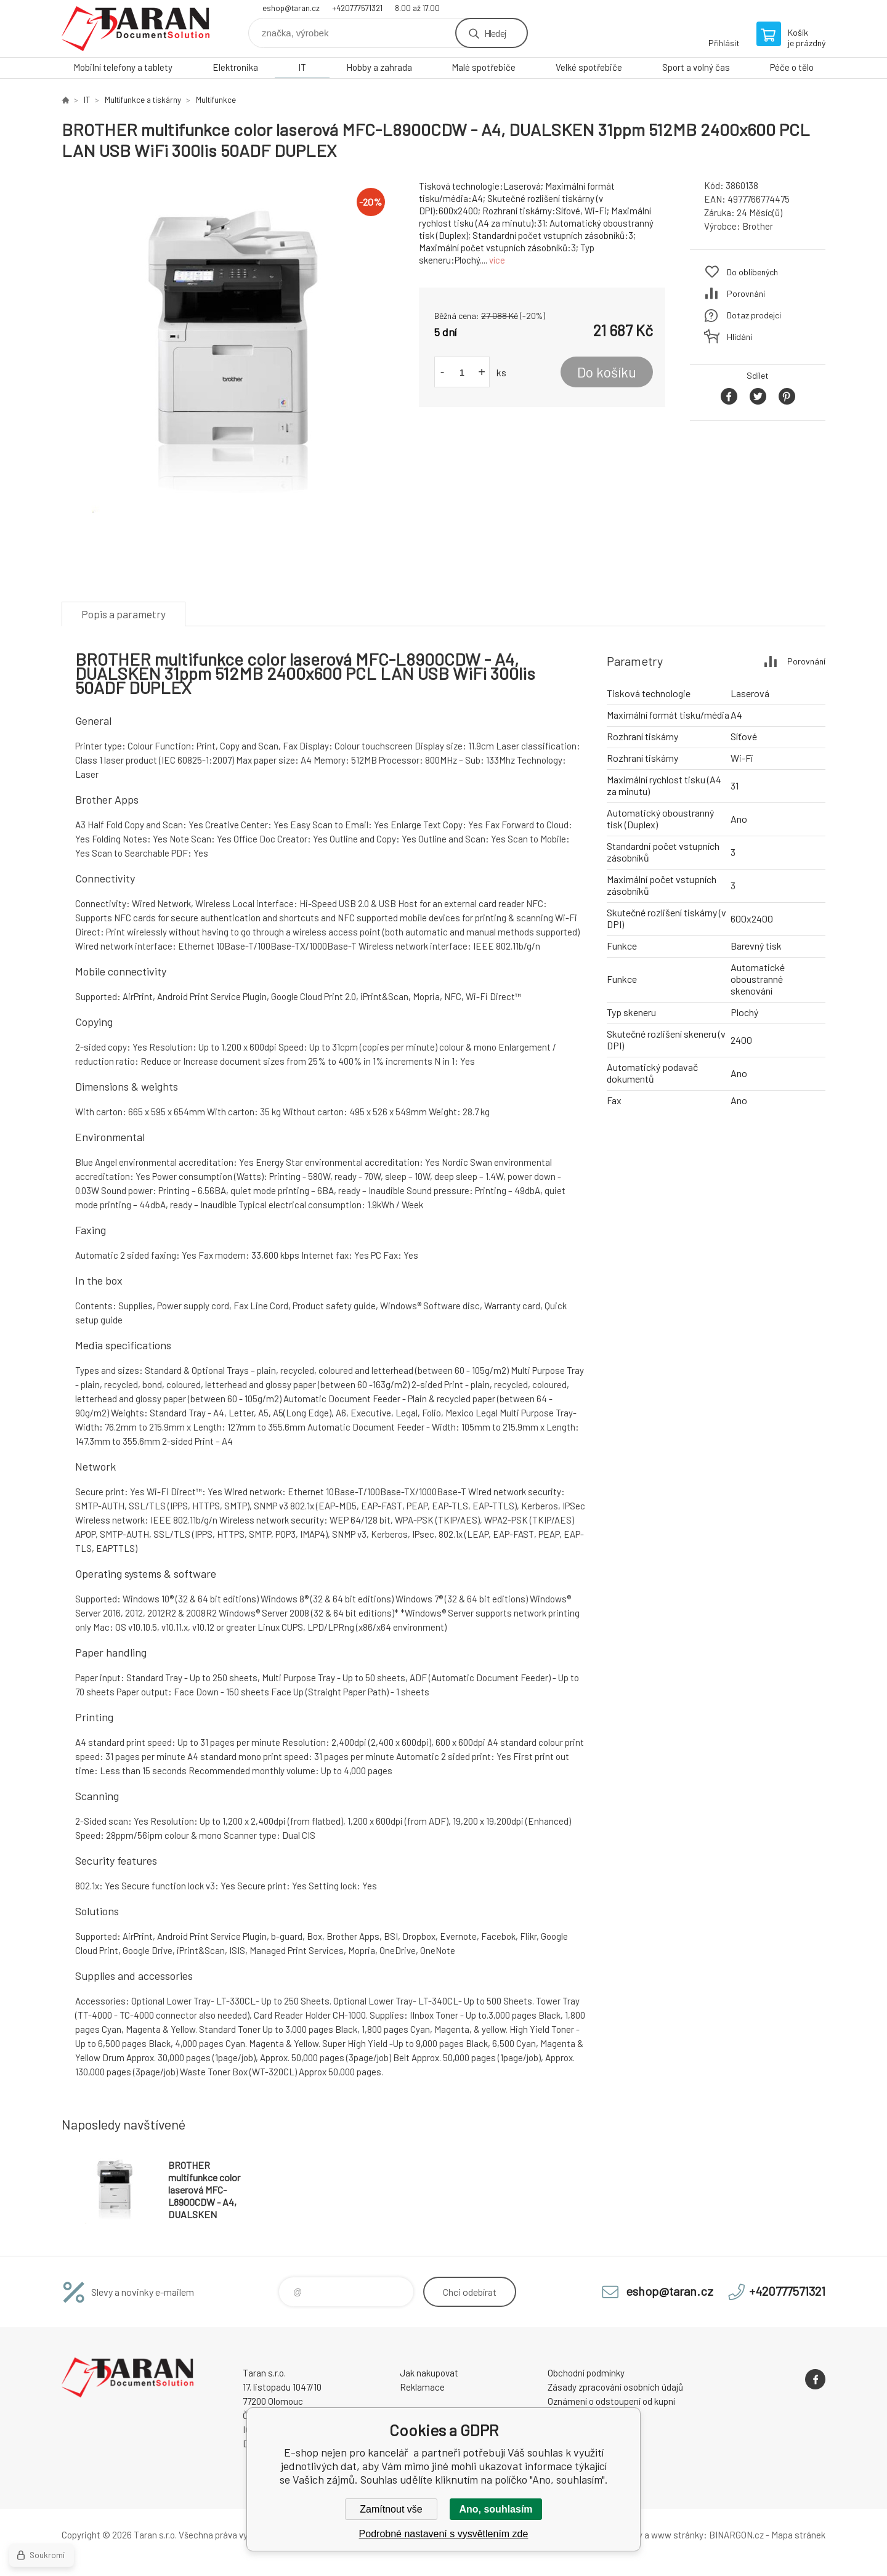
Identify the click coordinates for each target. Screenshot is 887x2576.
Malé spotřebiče (484, 67)
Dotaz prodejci (754, 315)
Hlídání (739, 336)
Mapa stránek (798, 2534)
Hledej (495, 33)
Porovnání (746, 293)
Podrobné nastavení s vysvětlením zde (444, 2534)
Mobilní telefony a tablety (122, 67)
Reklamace (422, 2386)
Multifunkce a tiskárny (143, 100)
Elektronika (235, 67)
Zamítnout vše (391, 2509)
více (497, 259)
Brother (757, 226)
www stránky (677, 2534)
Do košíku (606, 372)
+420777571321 (357, 8)
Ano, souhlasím (495, 2509)
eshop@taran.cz (291, 8)
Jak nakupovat (429, 2372)
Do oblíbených (752, 272)
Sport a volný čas (696, 67)
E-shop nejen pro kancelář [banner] (135, 28)
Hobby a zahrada (379, 67)
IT (302, 67)
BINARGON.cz (736, 2534)
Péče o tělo (792, 67)
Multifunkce (216, 100)
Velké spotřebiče (589, 67)
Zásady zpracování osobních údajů (615, 2386)
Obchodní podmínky (586, 2372)
